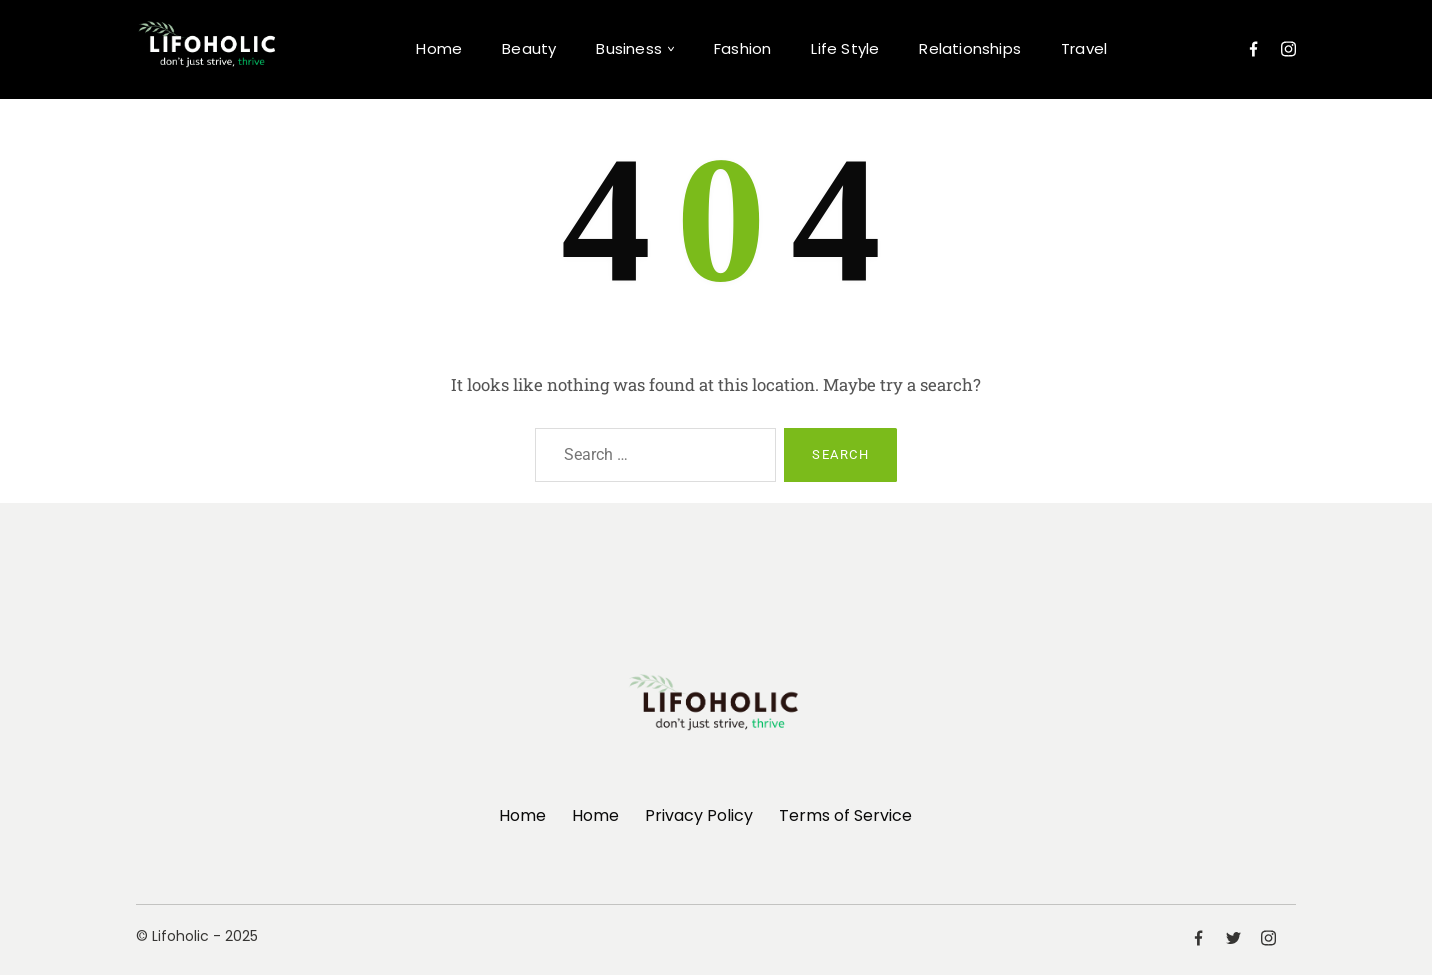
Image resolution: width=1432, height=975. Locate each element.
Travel (1084, 48)
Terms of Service (845, 815)
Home (439, 48)
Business (629, 48)
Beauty (529, 48)
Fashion (742, 48)
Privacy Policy (699, 815)
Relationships (970, 48)
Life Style (845, 48)
